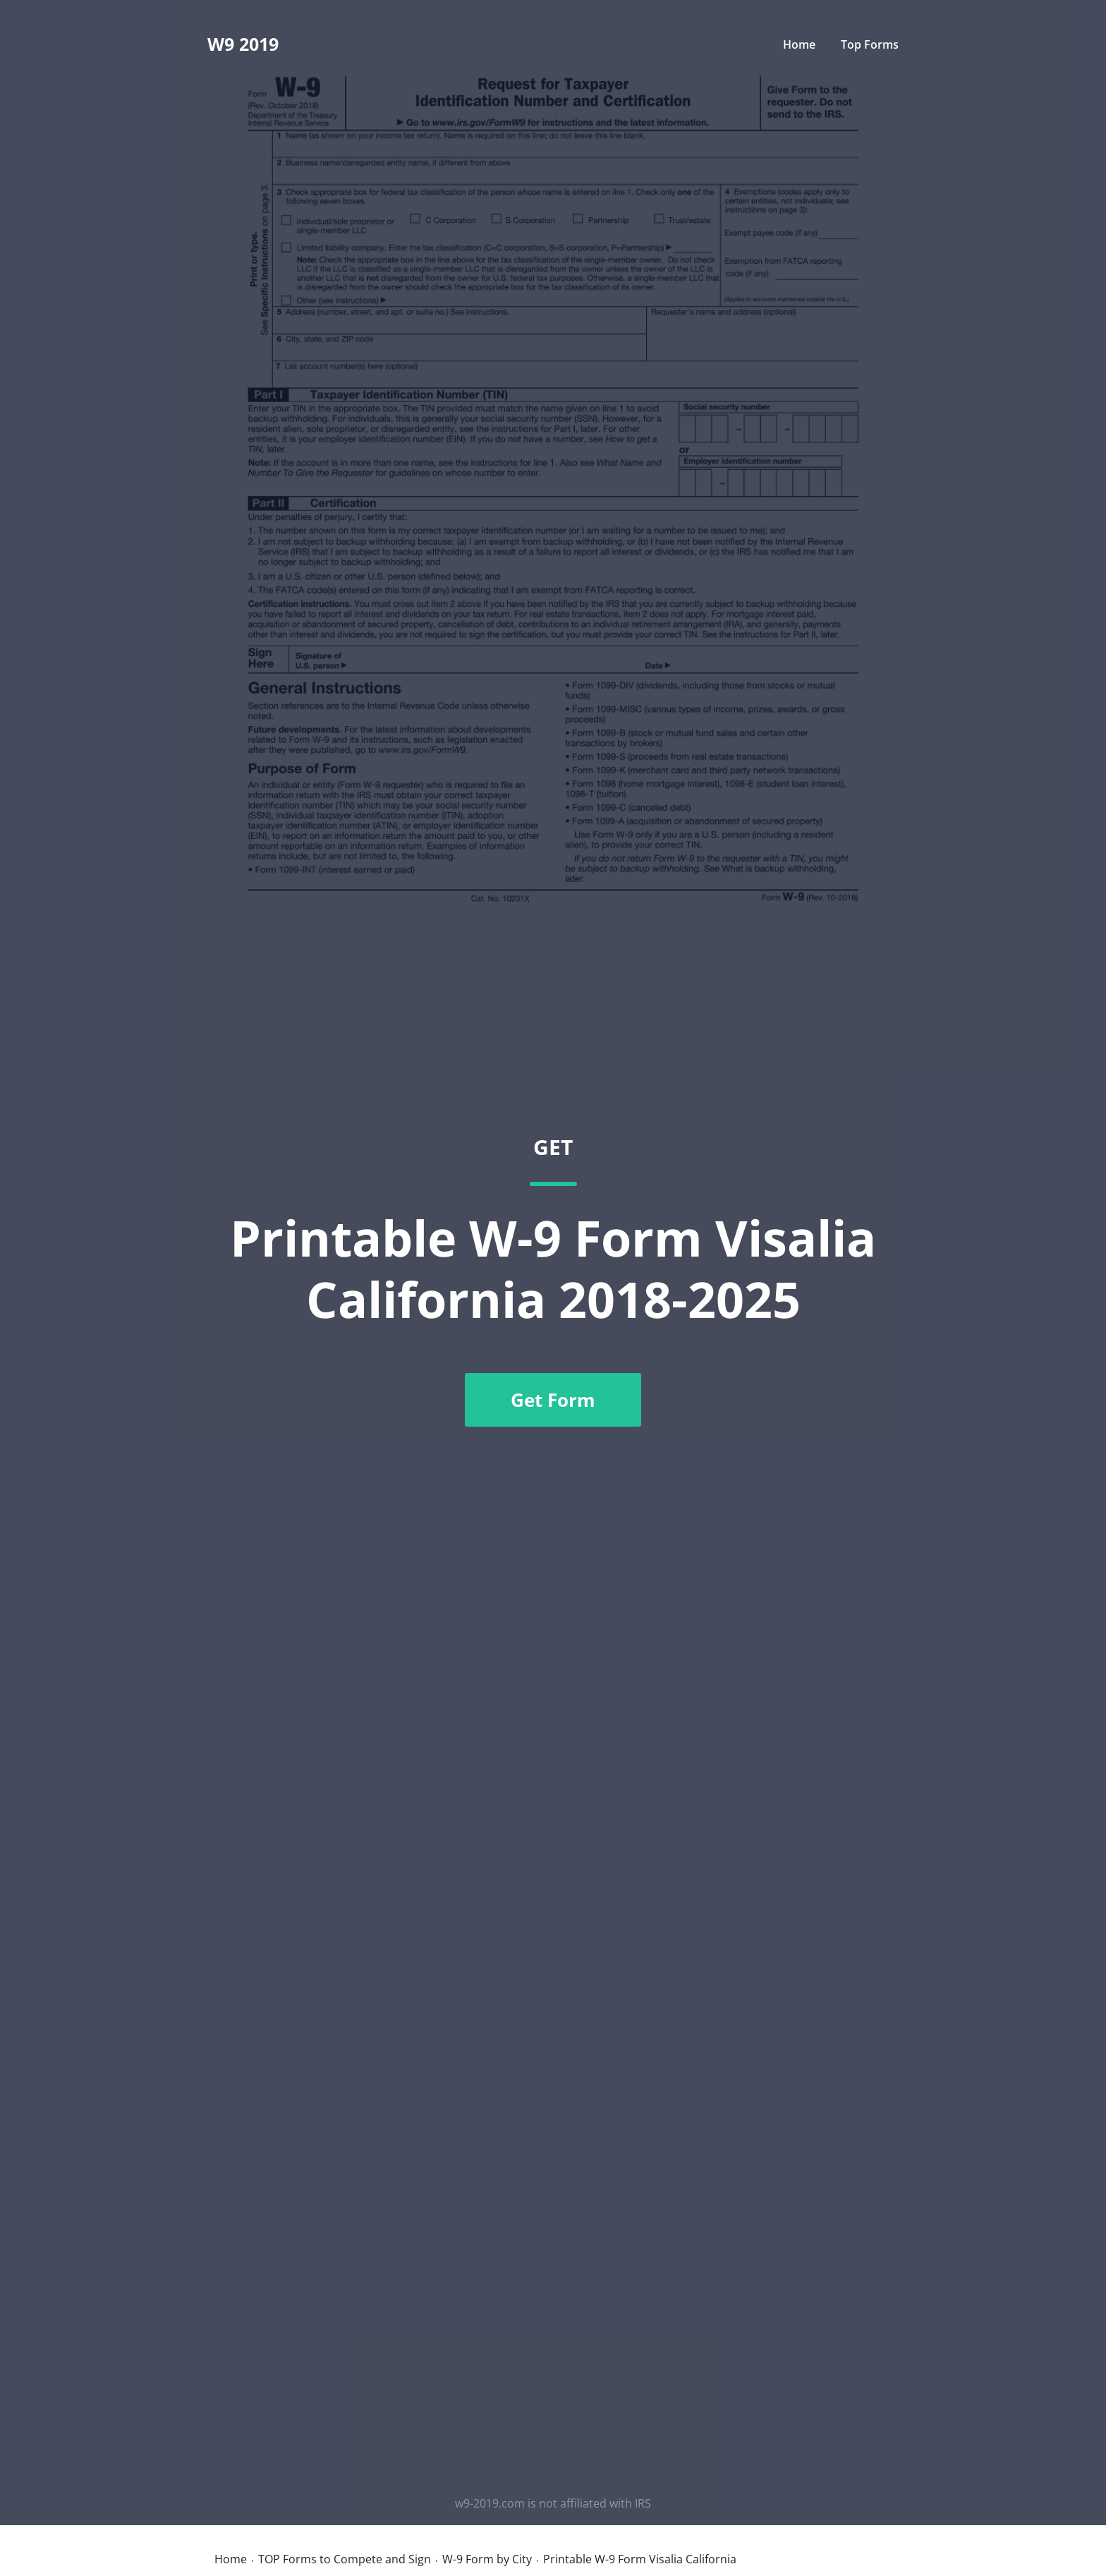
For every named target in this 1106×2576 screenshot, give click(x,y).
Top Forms (870, 44)
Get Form (553, 1400)
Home (799, 44)
